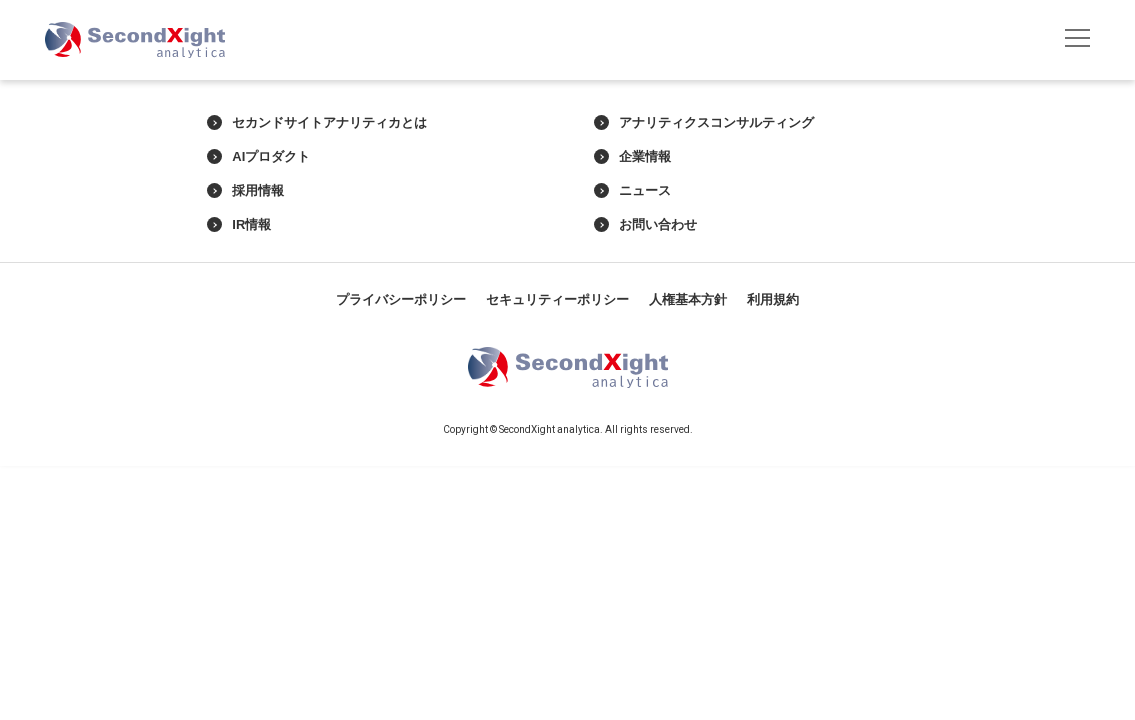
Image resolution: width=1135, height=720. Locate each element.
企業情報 (632, 157)
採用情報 (245, 191)
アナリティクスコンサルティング (704, 123)
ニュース (632, 191)
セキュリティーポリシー (557, 299)
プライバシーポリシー (401, 299)
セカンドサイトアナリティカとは (317, 123)
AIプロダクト (258, 157)
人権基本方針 (688, 299)
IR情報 (239, 225)
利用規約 (773, 299)
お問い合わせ (645, 225)
